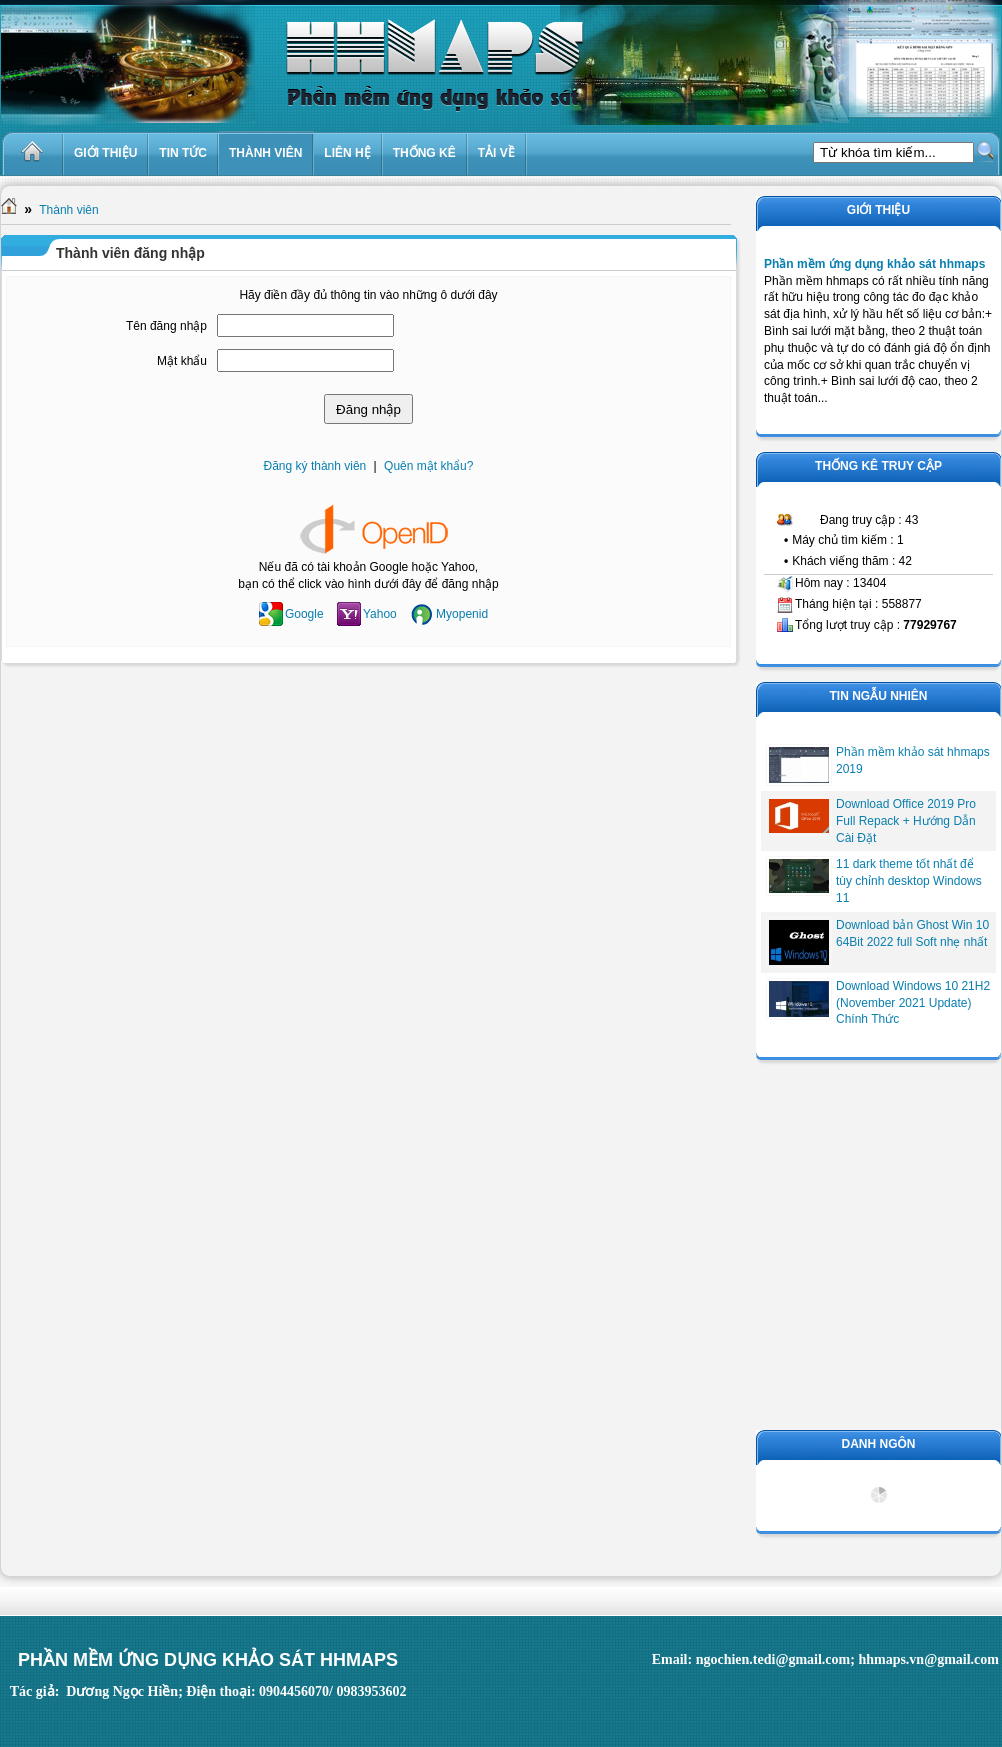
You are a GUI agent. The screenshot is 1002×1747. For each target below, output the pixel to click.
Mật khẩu (182, 361)
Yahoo (367, 614)
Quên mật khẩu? (428, 466)
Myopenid (449, 614)
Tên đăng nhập (166, 326)
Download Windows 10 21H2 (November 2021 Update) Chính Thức (913, 1003)
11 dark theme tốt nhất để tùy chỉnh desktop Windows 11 (909, 881)
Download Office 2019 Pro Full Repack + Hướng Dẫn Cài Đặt (906, 821)
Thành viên (68, 210)
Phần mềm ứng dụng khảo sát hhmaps (874, 264)
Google (291, 614)
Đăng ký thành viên (315, 466)
